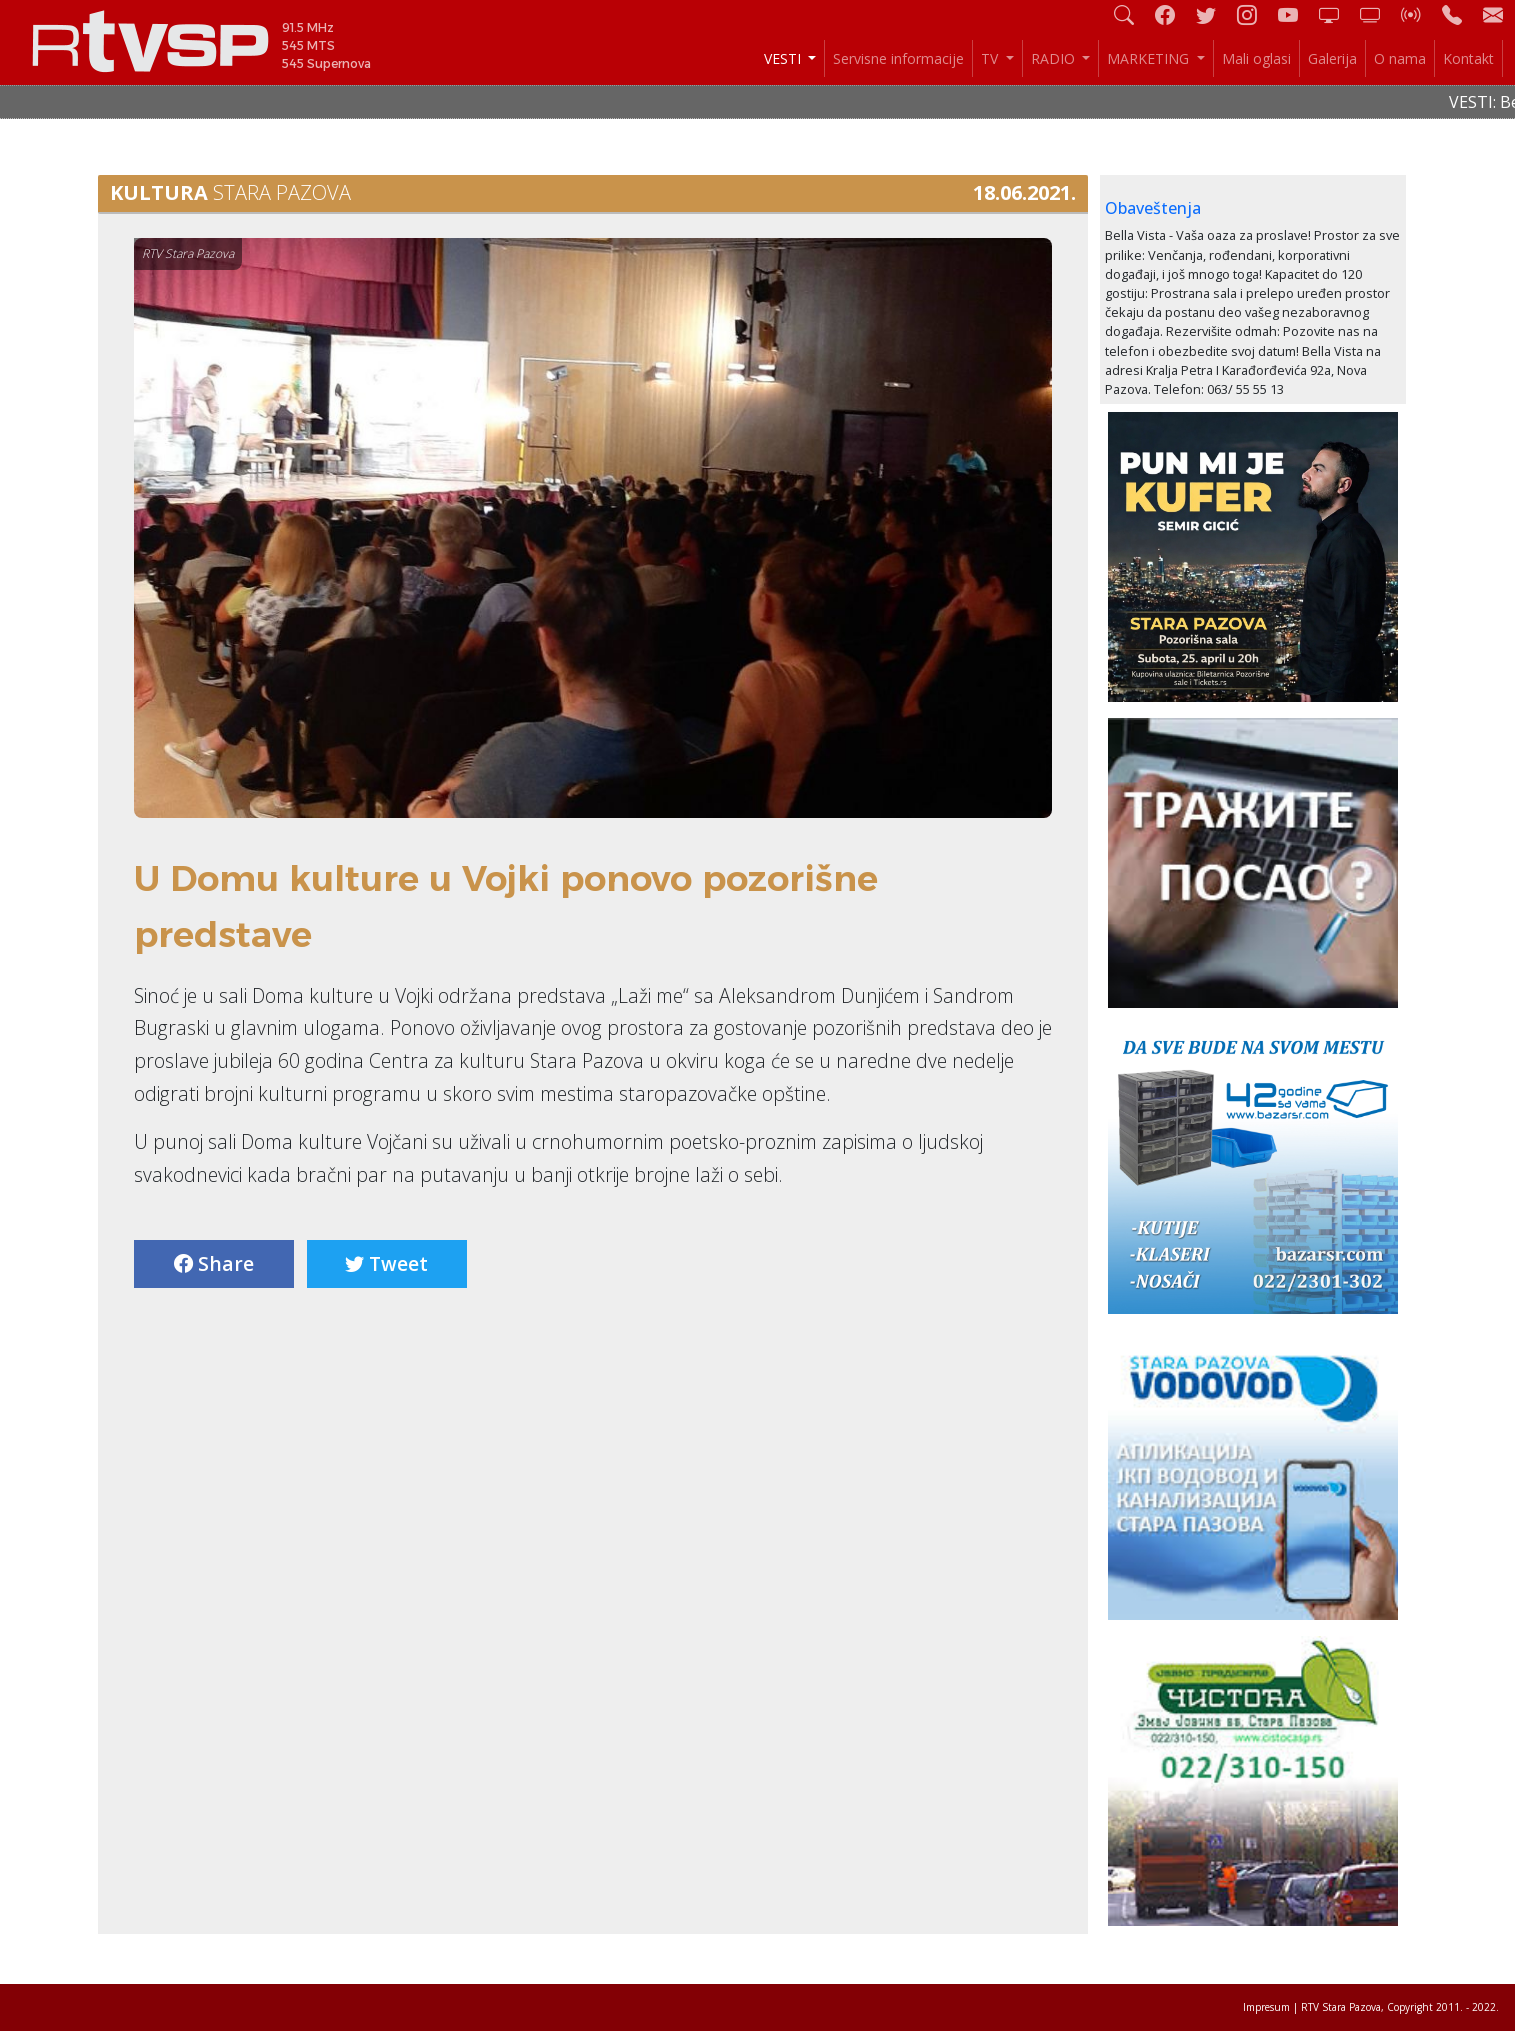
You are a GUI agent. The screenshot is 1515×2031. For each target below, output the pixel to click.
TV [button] (991, 58)
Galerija (1332, 58)
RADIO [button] (1055, 58)
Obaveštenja (1153, 208)
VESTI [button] (784, 58)
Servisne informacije (898, 58)
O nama (1400, 58)
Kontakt (1468, 58)
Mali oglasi (1256, 58)
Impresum (1266, 2007)
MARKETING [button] (1150, 58)
